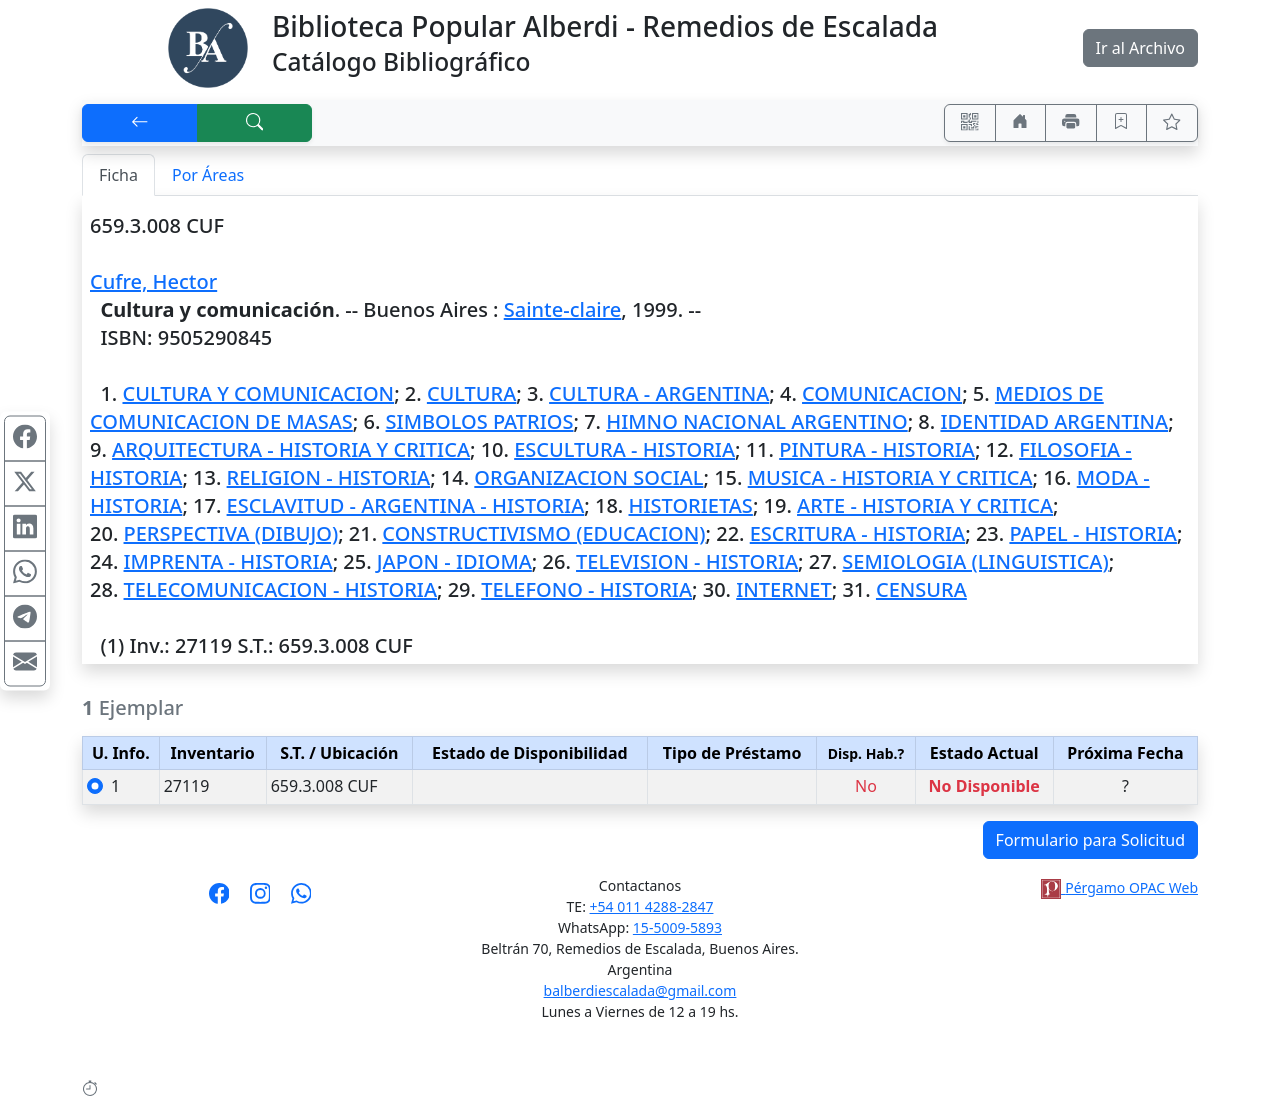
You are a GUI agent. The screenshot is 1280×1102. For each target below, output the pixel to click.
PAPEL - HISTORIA (1093, 533)
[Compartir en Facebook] (25, 439)
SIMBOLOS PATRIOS (480, 421)
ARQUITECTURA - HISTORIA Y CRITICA (291, 449)
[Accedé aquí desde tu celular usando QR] (970, 123)
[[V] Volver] (140, 123)
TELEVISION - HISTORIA (687, 561)
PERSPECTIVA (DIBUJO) (231, 533)
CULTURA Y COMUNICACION (258, 393)
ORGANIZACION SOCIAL (588, 477)
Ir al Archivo (1140, 48)
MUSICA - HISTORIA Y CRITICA (890, 477)
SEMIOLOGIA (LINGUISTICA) (975, 561)
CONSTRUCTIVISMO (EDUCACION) (543, 533)
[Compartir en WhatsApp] (25, 574)
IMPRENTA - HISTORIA (228, 561)
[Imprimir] (1071, 123)
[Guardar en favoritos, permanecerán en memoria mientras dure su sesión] (1122, 123)
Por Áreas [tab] (208, 175)
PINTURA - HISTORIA (877, 449)
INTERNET (784, 589)
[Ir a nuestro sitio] (1021, 123)
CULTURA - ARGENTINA (659, 393)
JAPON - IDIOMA (454, 561)
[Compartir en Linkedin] (25, 529)
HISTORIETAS (691, 505)
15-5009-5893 (677, 927)
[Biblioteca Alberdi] (208, 46)
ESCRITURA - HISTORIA (858, 533)
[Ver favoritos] (1172, 123)
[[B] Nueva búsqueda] (255, 123)
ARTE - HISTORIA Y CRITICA (925, 505)
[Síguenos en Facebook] (219, 900)
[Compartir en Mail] (25, 664)
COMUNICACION (882, 393)
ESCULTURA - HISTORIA (624, 449)
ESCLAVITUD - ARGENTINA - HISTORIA (406, 505)
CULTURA (471, 393)
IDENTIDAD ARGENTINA (1054, 421)
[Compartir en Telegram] (25, 619)
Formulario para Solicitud (1090, 840)
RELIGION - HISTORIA (329, 477)
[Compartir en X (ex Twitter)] (25, 484)
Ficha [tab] (118, 175)
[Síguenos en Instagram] (260, 900)
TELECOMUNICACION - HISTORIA (280, 589)
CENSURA (921, 589)
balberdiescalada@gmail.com (640, 990)
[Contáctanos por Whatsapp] (301, 900)
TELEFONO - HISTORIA (586, 589)
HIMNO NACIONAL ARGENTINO (756, 421)
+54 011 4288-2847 (652, 906)
